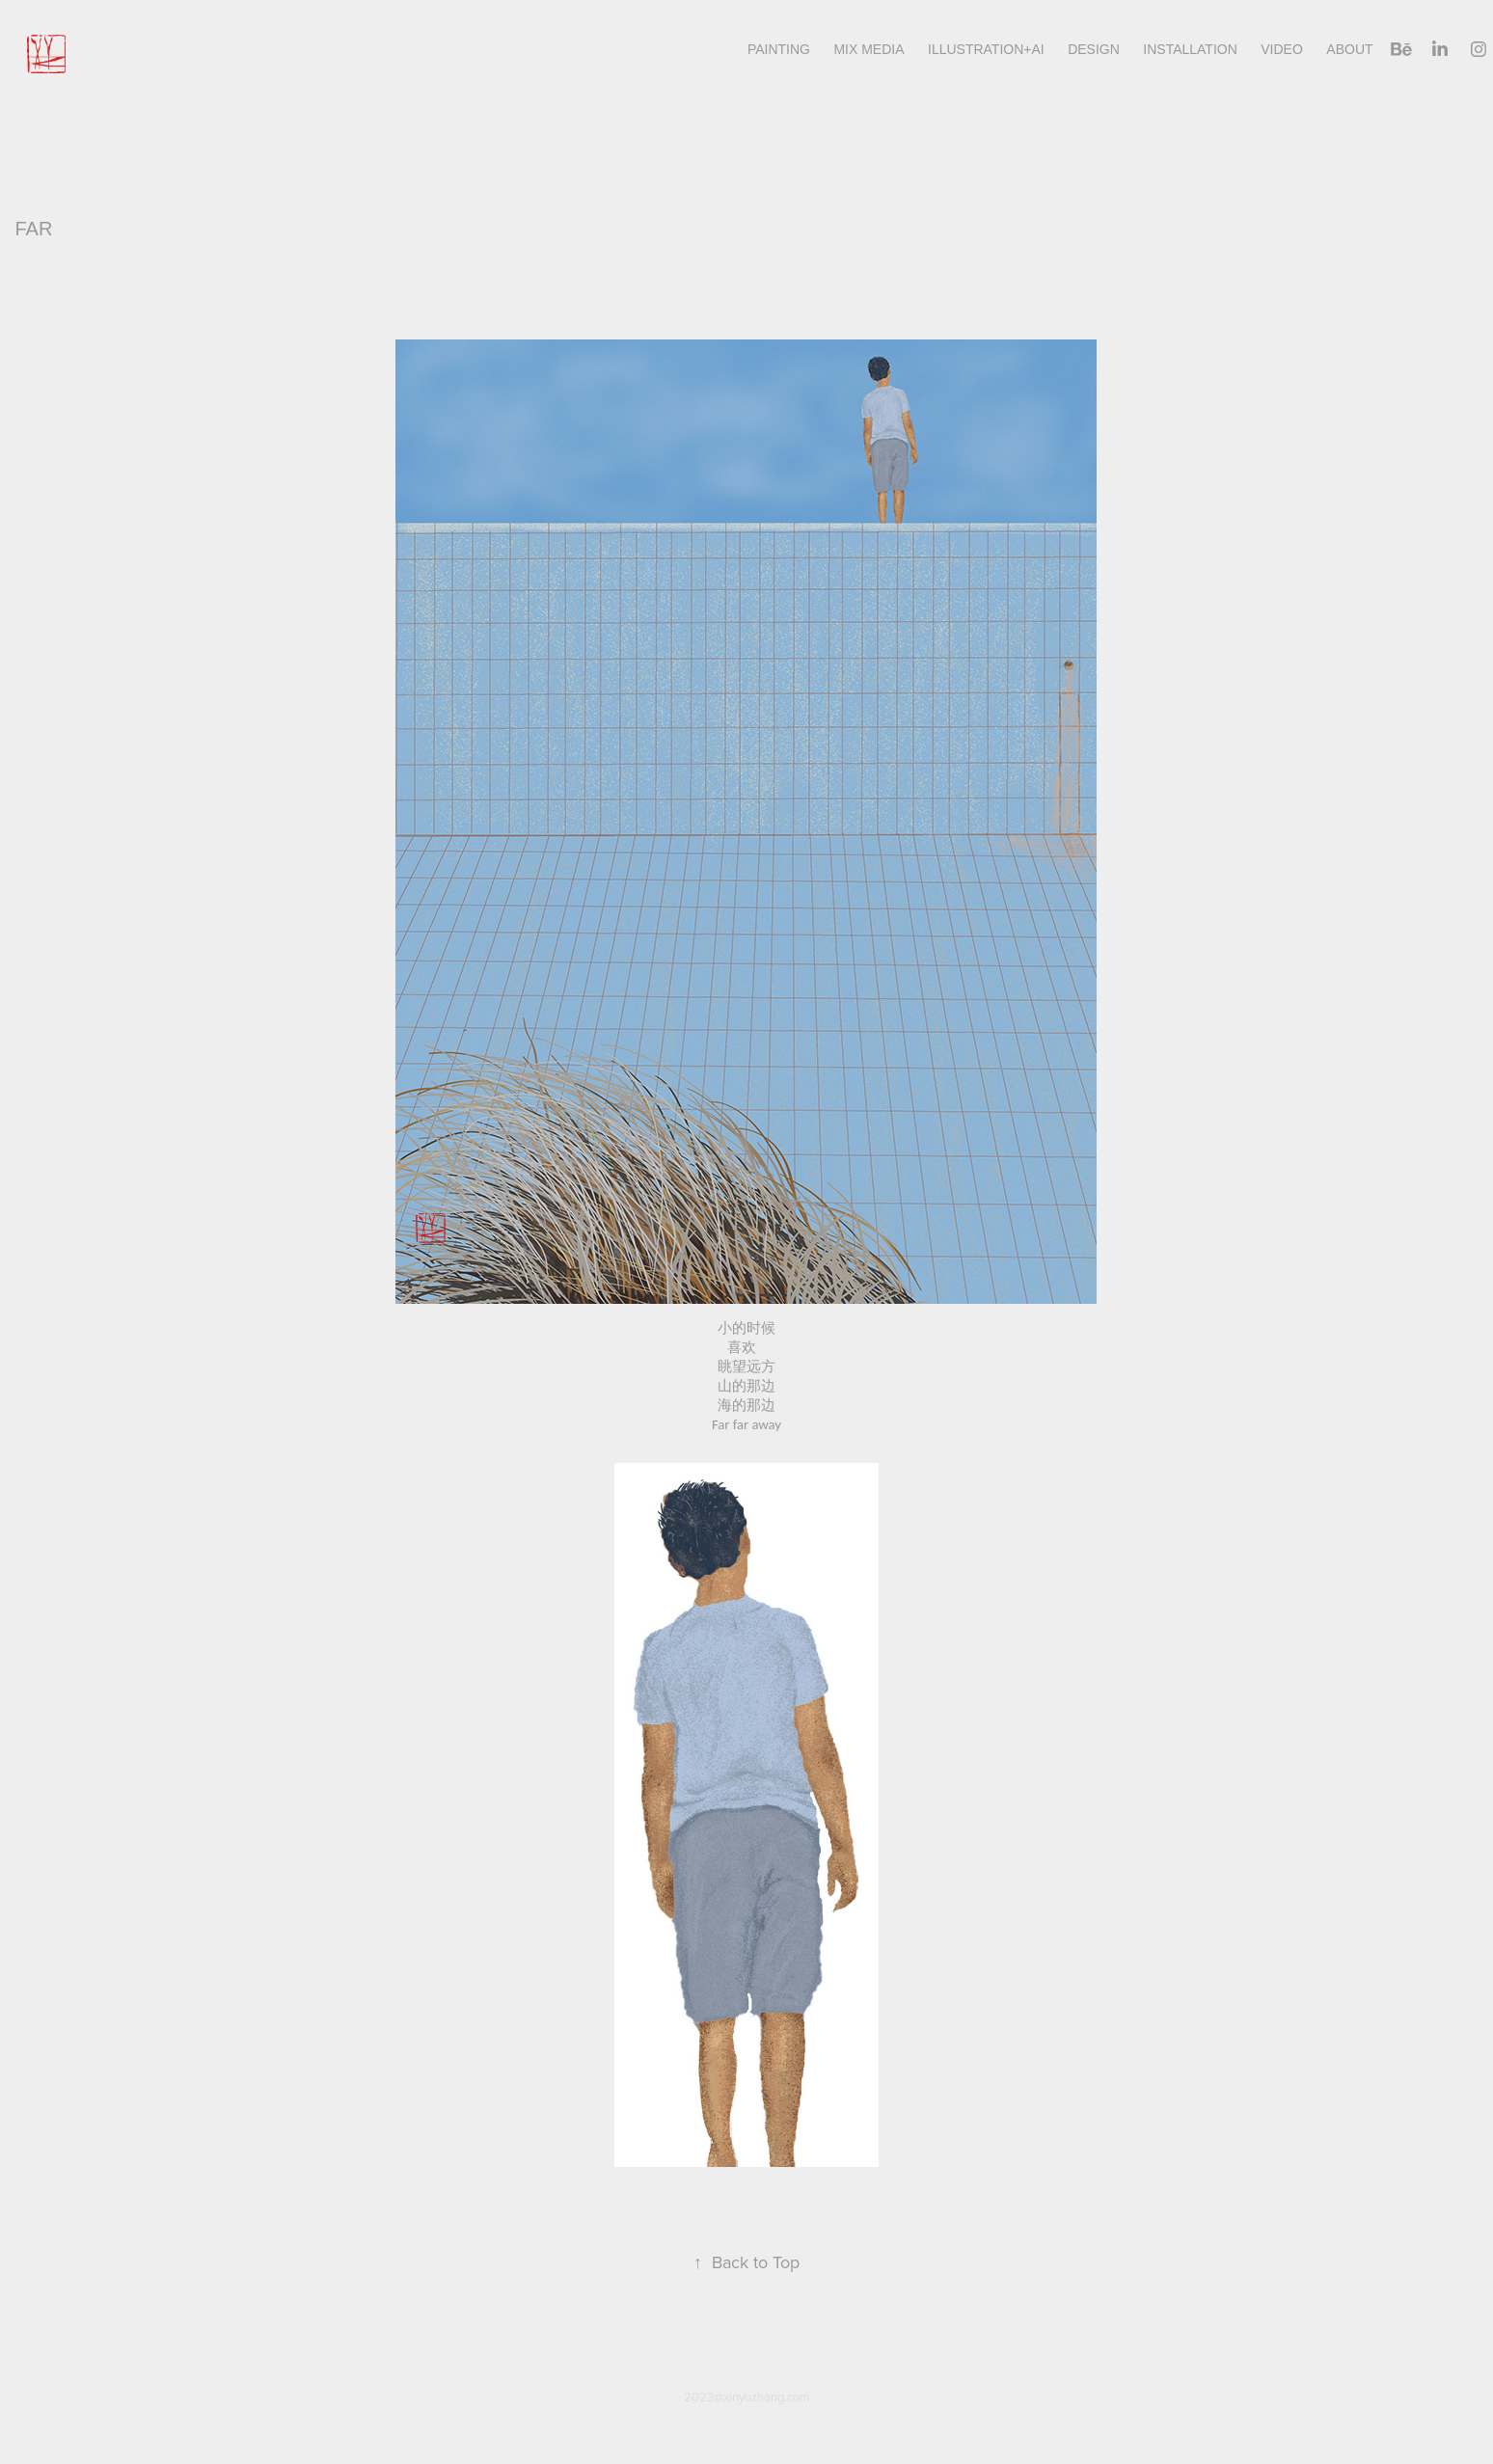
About (1349, 49)
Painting (778, 49)
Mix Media (868, 49)
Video (1282, 49)
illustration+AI (986, 49)
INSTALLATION (1190, 49)
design (1094, 49)
